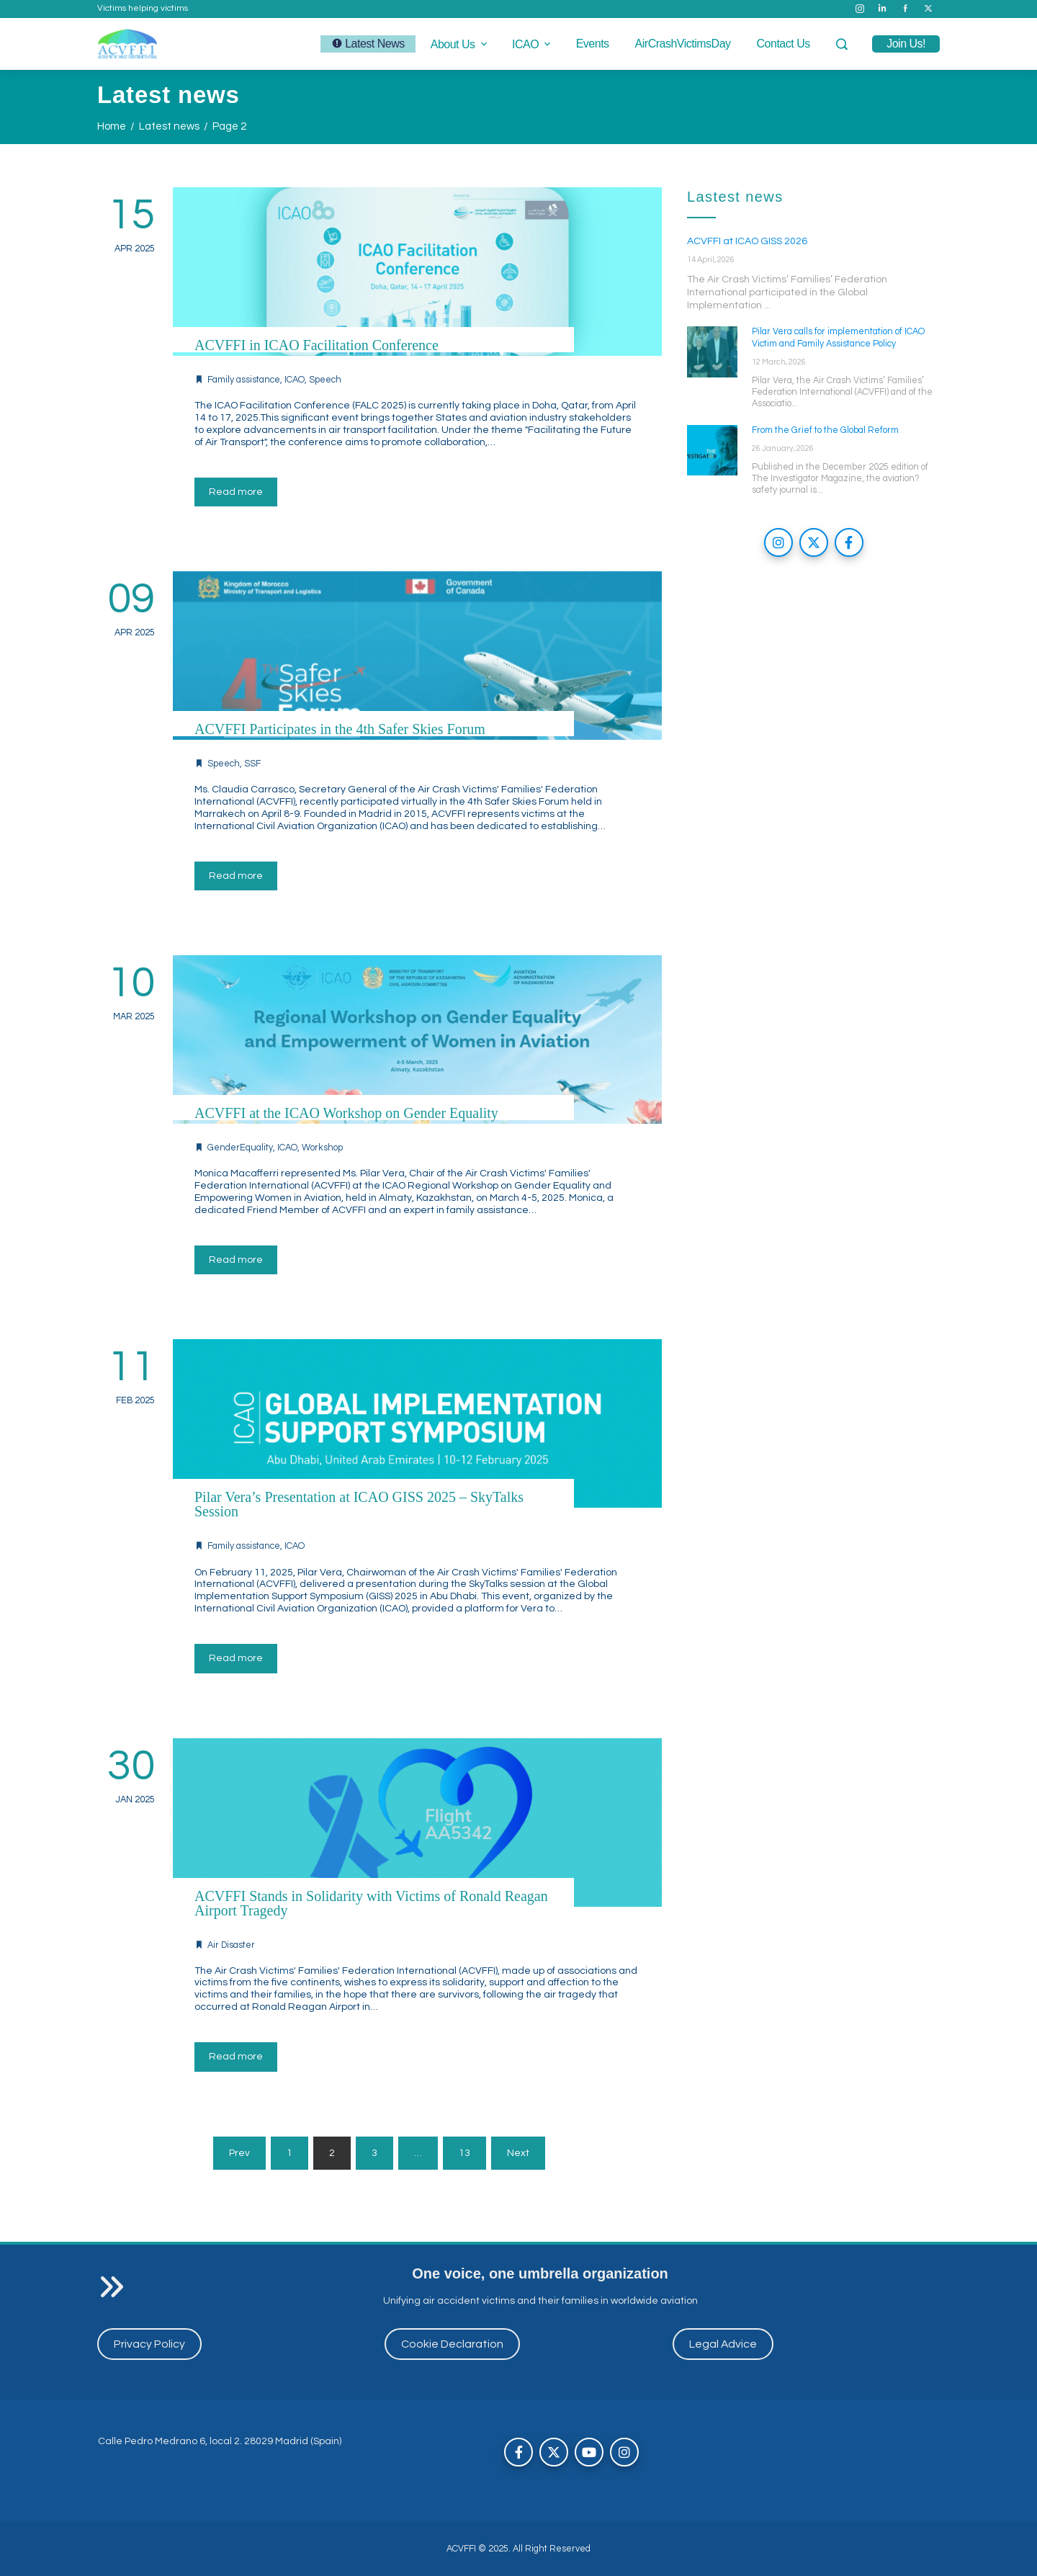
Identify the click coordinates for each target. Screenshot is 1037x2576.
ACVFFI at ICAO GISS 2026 (747, 241)
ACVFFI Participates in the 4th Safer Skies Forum (339, 729)
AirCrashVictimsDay (683, 43)
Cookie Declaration (452, 2344)
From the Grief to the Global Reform (825, 430)
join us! (905, 43)
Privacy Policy (149, 2344)
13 (464, 2153)
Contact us (783, 43)
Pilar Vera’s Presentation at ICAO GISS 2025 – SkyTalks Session (359, 1504)
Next (518, 2153)
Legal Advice (723, 2344)
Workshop (322, 1148)
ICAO (532, 44)
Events (592, 43)
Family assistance (243, 380)
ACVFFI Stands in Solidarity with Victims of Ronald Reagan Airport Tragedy (371, 1903)
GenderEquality (240, 1148)
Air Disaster (231, 1945)
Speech (325, 380)
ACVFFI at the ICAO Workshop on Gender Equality (346, 1113)
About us (460, 44)
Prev (239, 2153)
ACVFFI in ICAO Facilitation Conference (316, 345)
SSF (252, 764)
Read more (236, 492)
